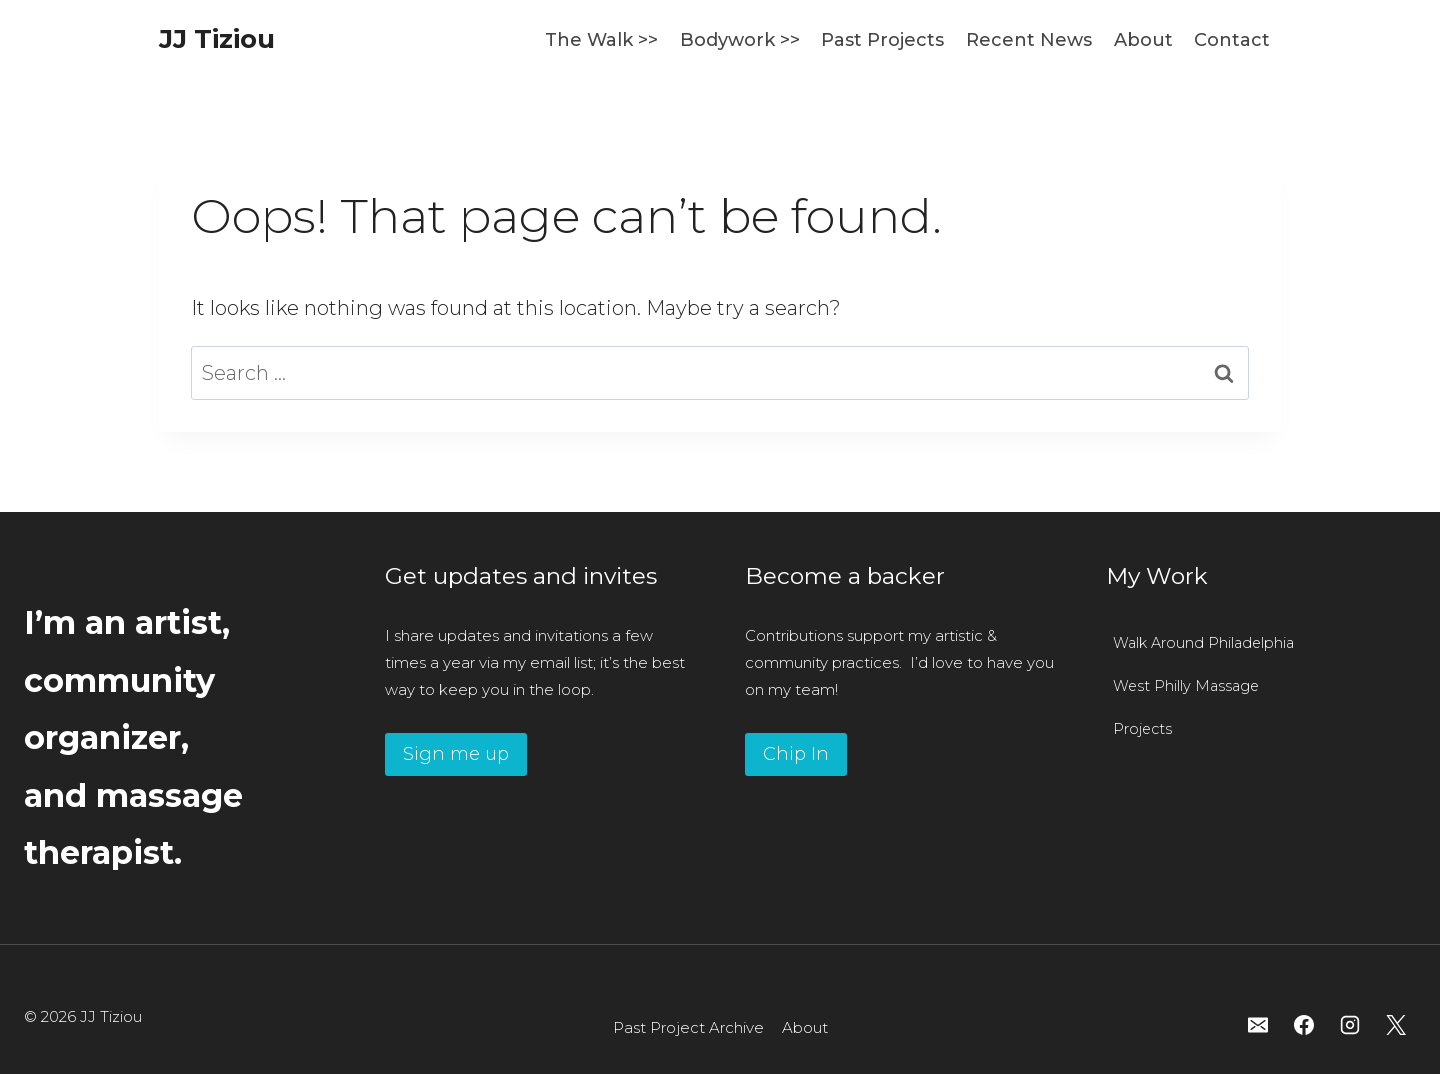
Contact (1232, 40)
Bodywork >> (740, 40)
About (1143, 40)
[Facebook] (1304, 1025)
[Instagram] (1350, 1025)
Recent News (1029, 40)
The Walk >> (601, 40)
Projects (1142, 729)
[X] (1396, 1025)
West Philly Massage (1186, 686)
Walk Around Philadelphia (1203, 643)
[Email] (1258, 1025)
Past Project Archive (688, 1027)
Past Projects (882, 40)
